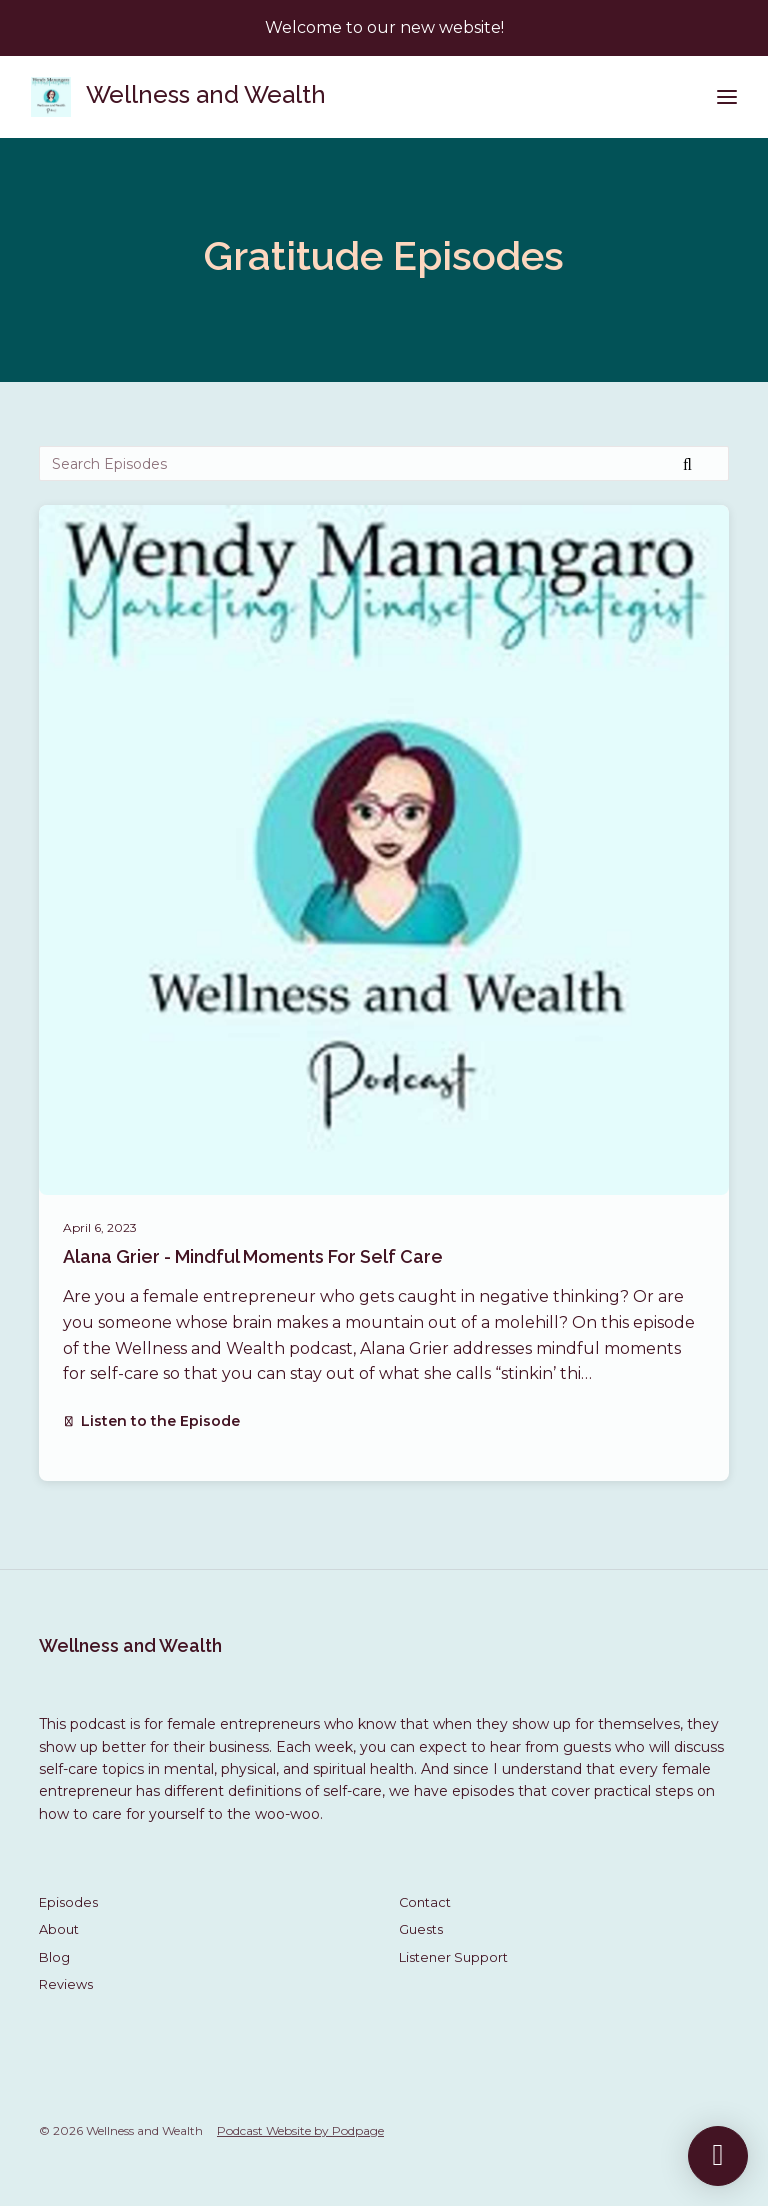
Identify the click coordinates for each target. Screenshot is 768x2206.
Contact (425, 1902)
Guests (421, 1929)
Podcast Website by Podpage (300, 2130)
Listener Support (453, 1957)
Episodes (68, 1902)
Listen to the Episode (151, 1421)
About (59, 1929)
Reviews (66, 1984)
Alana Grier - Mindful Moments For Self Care (253, 1256)
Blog (54, 1957)
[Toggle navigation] (727, 97)
